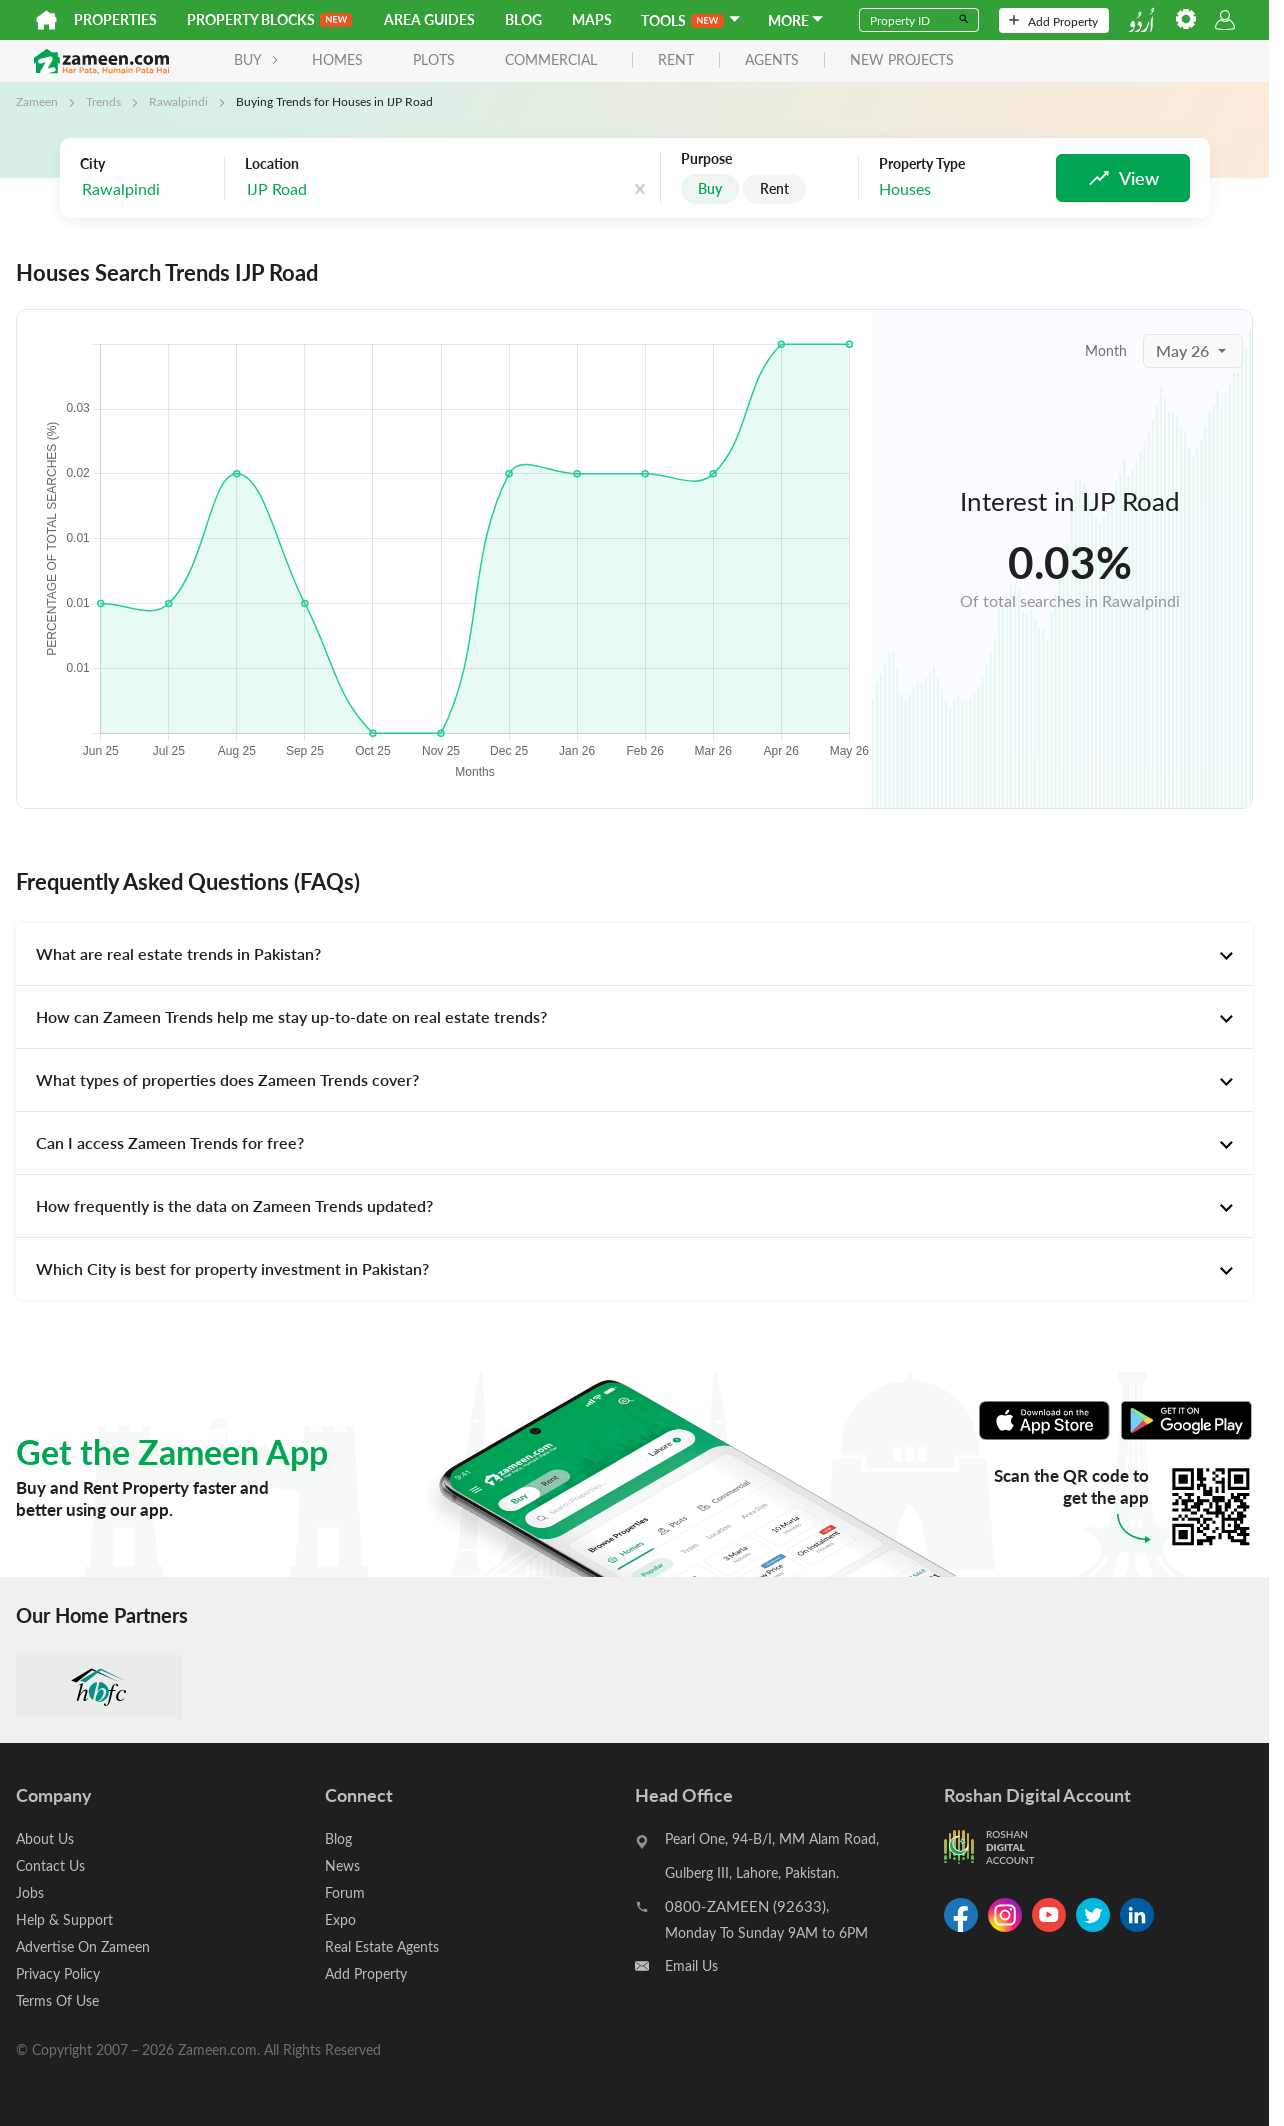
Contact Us (50, 1865)
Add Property (1053, 21)
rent (676, 60)
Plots (434, 59)
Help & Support (64, 1919)
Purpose (706, 159)
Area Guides (429, 19)
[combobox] (345, 189)
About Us (45, 1838)
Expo (340, 1919)
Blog (523, 19)
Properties (115, 19)
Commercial (551, 59)
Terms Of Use (57, 2000)
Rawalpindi (178, 101)
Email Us (691, 1965)
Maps (592, 19)
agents (772, 60)
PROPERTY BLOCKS (269, 19)
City (92, 164)
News (342, 1865)
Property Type (922, 164)
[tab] (634, 954)
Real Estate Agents (382, 1946)
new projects (902, 60)
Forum (345, 1892)
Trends (103, 101)
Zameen (37, 101)
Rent (774, 188)
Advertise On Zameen (83, 1946)
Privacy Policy (58, 1973)
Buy (710, 188)
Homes (337, 59)
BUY (256, 59)
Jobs (30, 1892)
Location (272, 164)
